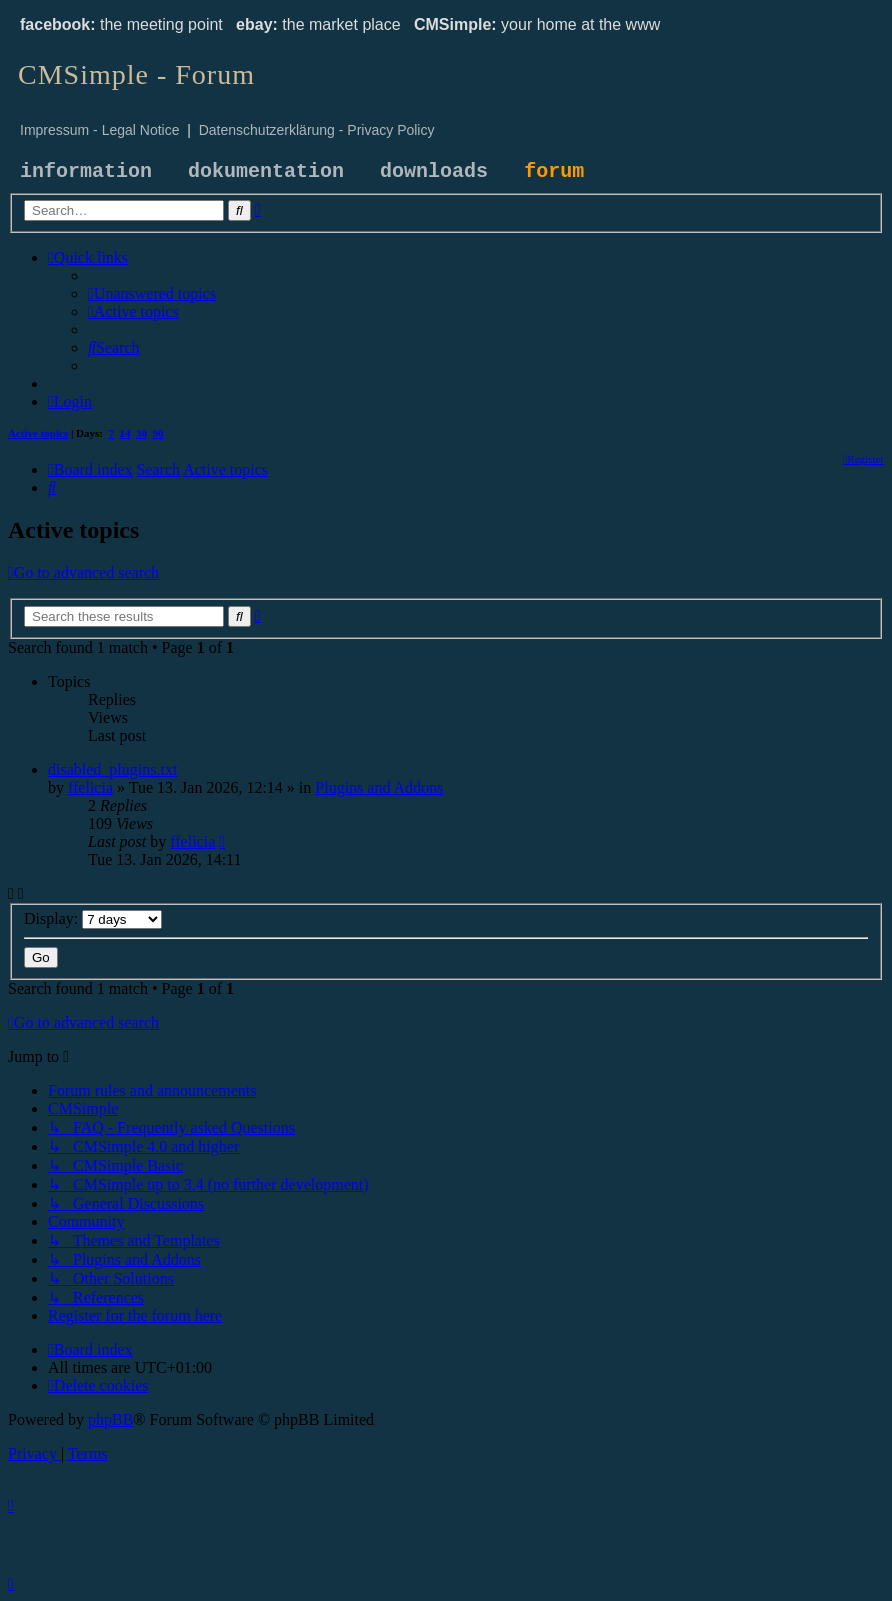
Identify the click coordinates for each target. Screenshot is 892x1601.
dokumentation (266, 171)
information (86, 171)
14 (125, 433)
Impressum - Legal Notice (100, 130)
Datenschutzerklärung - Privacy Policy (317, 130)
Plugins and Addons (379, 787)
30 (141, 433)
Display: (93, 918)
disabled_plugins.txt (112, 769)
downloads (434, 171)
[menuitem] (152, 293)
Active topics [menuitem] (38, 433)
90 (158, 433)
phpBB (110, 1419)
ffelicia (90, 787)
